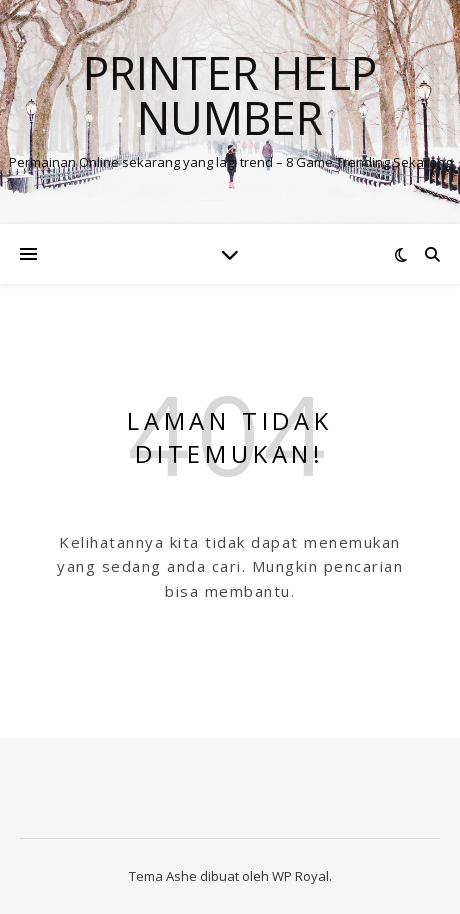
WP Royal (300, 876)
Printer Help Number (230, 95)
